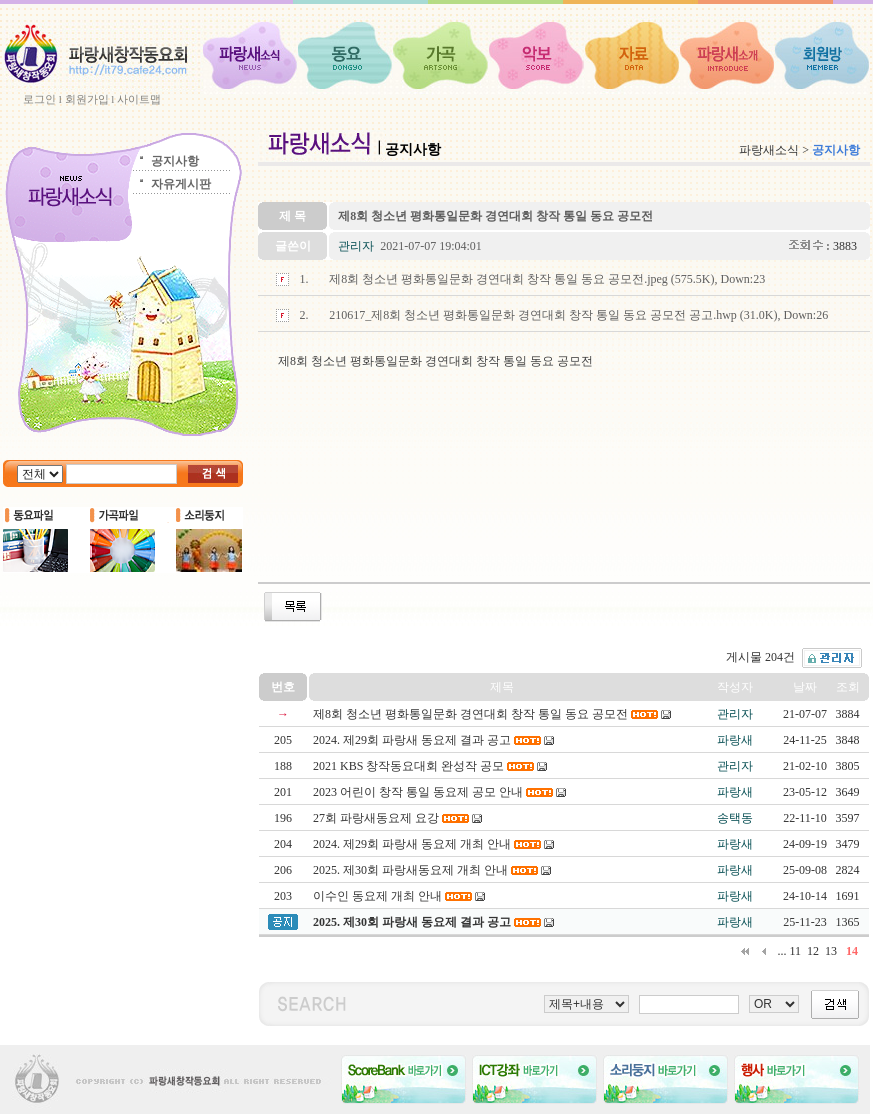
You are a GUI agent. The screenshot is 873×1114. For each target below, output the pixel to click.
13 (831, 951)
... (781, 951)
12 (813, 951)
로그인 (39, 99)
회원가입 (87, 99)
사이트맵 (139, 99)
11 (795, 951)
